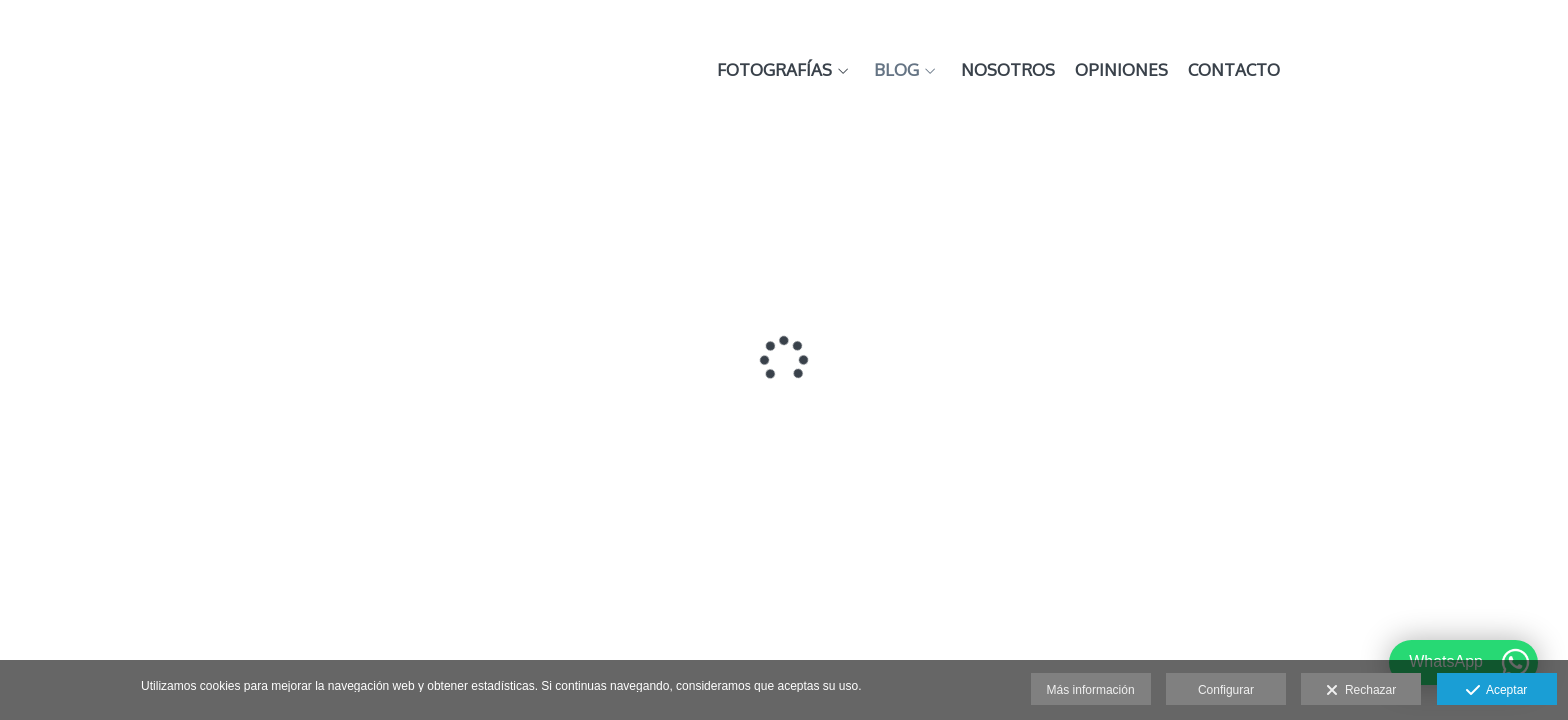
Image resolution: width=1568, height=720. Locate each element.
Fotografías (1027, 70)
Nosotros (1261, 70)
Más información (1091, 690)
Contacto (1487, 70)
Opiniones (1374, 70)
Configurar (1226, 690)
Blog (1149, 70)
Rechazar (1361, 691)
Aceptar (1496, 691)
